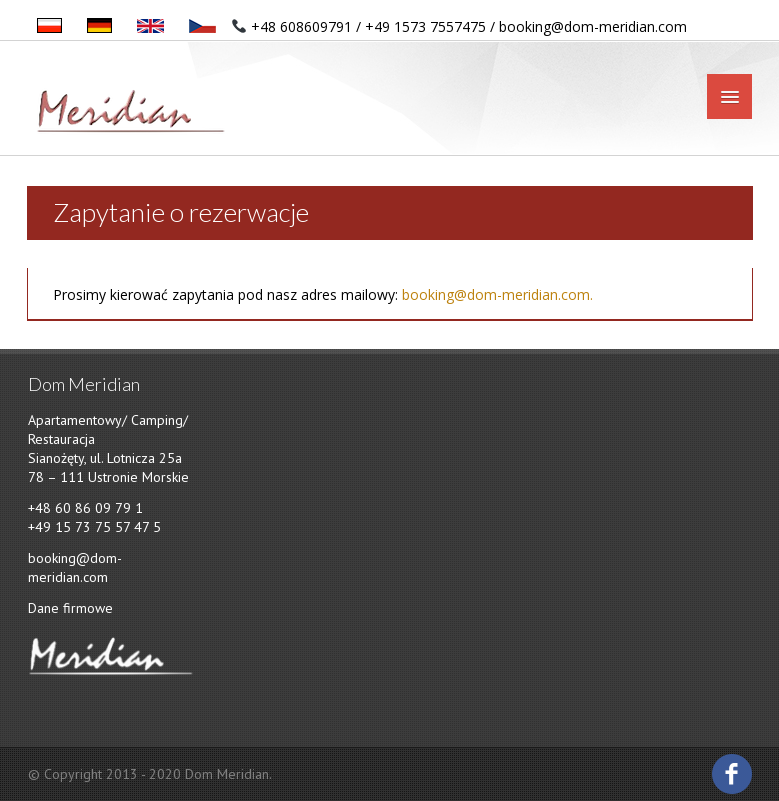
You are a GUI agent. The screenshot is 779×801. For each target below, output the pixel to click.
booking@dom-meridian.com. (497, 294)
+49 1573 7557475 (425, 26)
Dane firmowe (70, 608)
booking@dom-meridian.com (593, 26)
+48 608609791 (301, 26)
